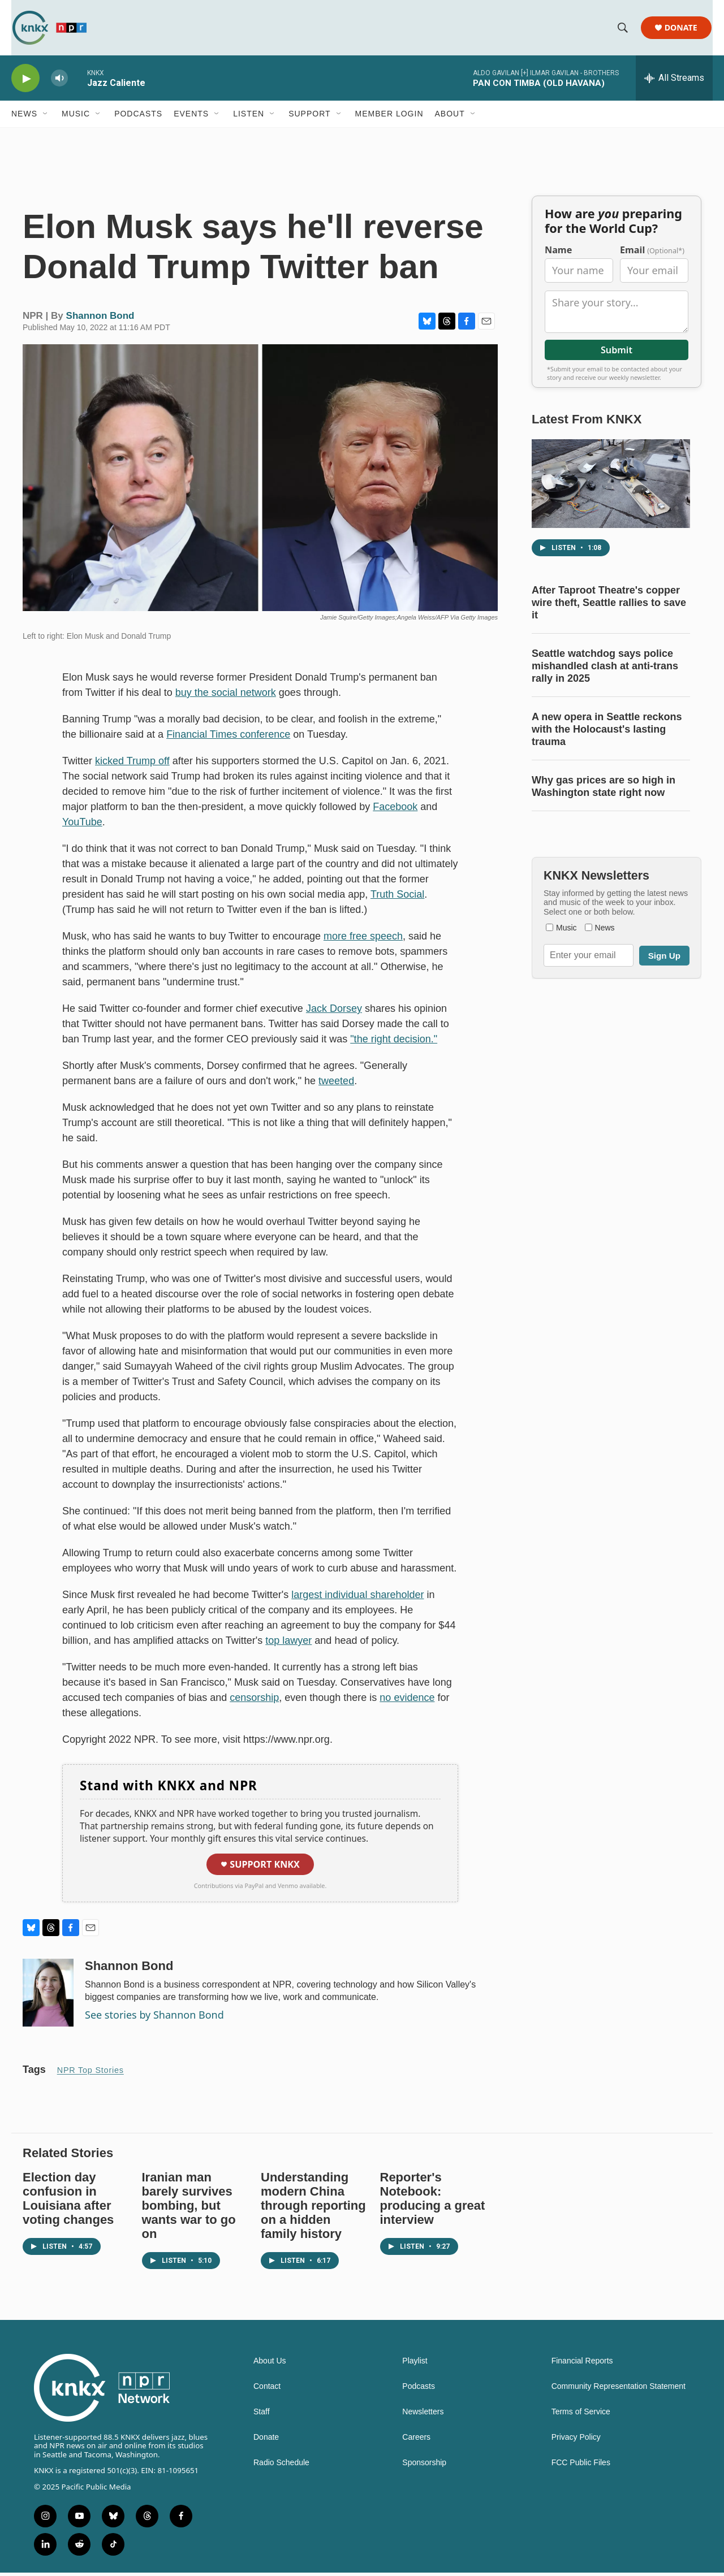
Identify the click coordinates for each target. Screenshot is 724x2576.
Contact (267, 2390)
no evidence (407, 1701)
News (24, 117)
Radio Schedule (281, 2466)
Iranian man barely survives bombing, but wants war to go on (189, 2209)
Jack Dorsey (334, 1012)
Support (309, 117)
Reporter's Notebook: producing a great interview (432, 2202)
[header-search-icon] (623, 30)
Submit (616, 354)
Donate (682, 29)
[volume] (59, 82)
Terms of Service (580, 2416)
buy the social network (225, 696)
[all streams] (674, 82)
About (450, 117)
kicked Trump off (132, 764)
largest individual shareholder (357, 1598)
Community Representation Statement (618, 2390)
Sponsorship (424, 2466)
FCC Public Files (580, 2466)
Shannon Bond (100, 319)
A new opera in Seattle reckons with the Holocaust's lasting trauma (607, 733)
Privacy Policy (576, 2441)
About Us (269, 2365)
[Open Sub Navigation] (45, 117)
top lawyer (288, 1644)
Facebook (395, 810)
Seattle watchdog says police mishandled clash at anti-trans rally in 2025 (605, 670)
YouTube (82, 826)
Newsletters (422, 2416)
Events (191, 117)
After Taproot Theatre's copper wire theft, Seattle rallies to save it (609, 606)
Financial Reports (582, 2365)
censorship (254, 1701)
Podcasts (138, 117)
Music (76, 117)
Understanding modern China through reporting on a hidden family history (313, 2209)
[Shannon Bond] (48, 1997)
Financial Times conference (228, 738)
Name (558, 254)
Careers (416, 2441)
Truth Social (397, 898)
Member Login (389, 117)
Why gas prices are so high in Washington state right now (603, 790)
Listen (248, 117)
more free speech (363, 940)
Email (652, 254)
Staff (261, 2416)
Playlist (414, 2365)
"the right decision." (393, 1043)
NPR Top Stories (90, 2074)
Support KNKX (260, 1867)
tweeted (336, 1084)
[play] (25, 82)
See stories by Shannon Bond (154, 2018)
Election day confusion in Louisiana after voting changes (68, 2202)
